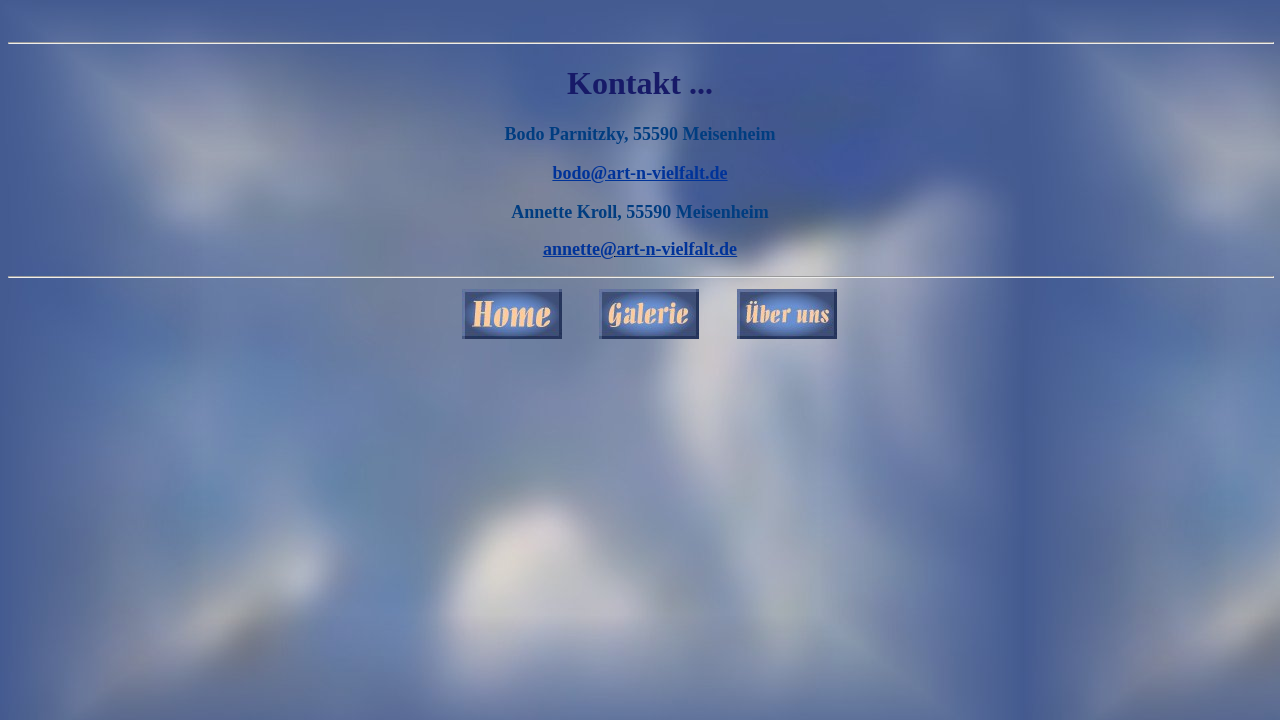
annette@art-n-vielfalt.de (640, 249)
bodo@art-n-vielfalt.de (639, 173)
